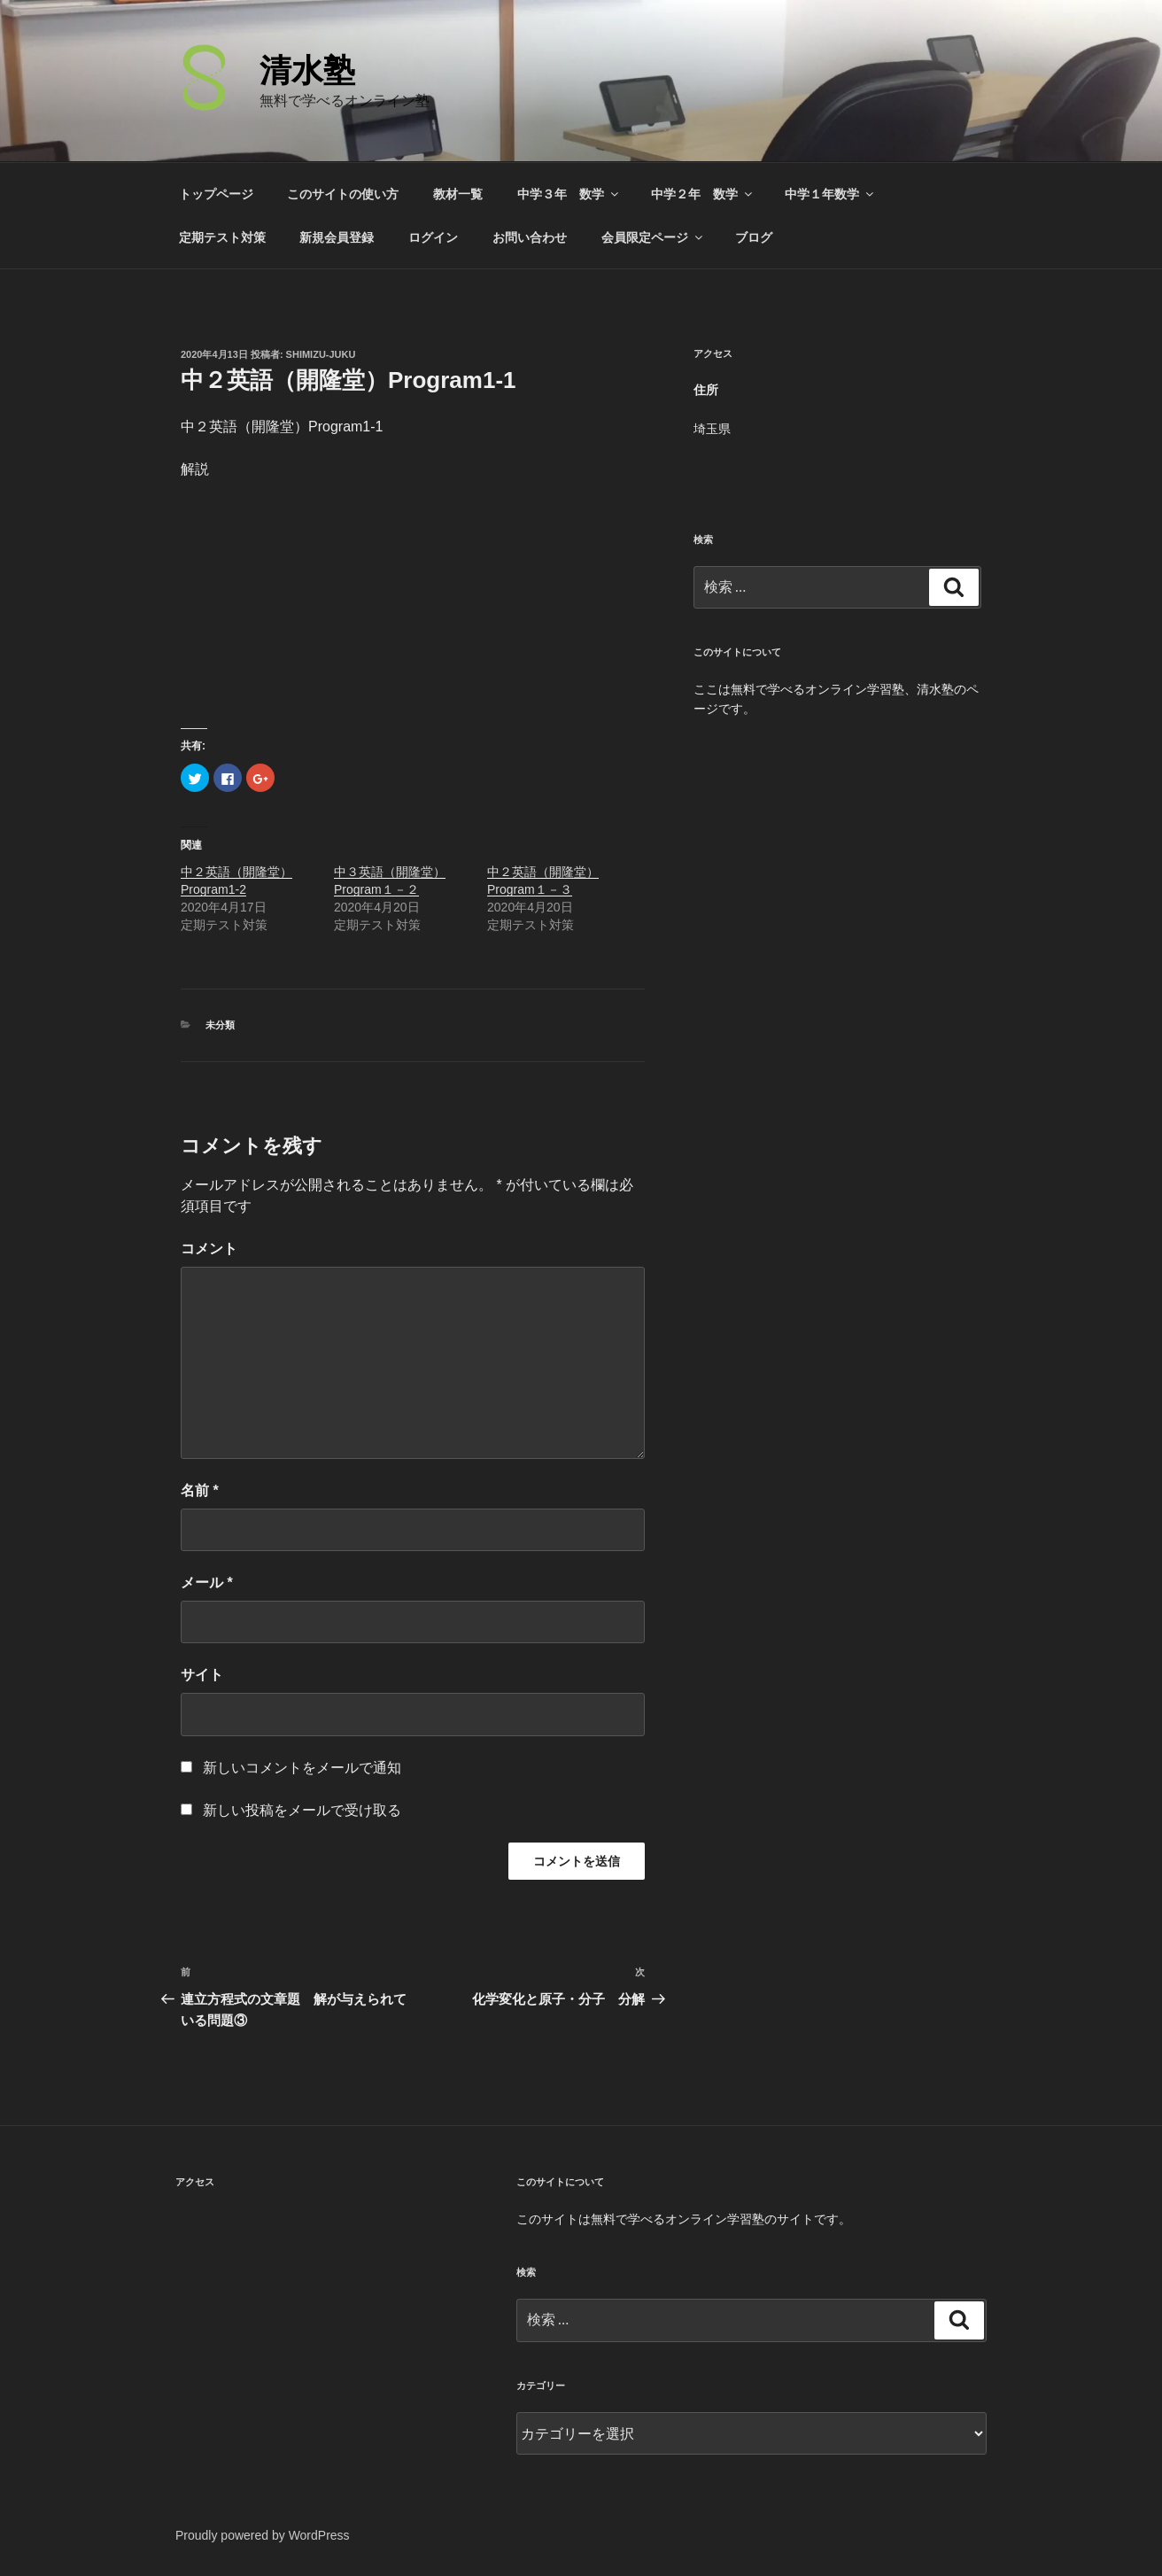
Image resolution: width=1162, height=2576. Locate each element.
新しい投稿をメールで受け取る (302, 1810)
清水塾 (307, 70)
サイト (202, 1674)
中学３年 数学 (569, 194)
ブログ (753, 237)
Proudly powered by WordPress (262, 2535)
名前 (200, 1490)
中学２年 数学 (703, 194)
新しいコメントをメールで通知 (302, 1767)
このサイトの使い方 (343, 194)
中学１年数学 (830, 194)
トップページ (216, 194)
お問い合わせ (529, 237)
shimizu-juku (321, 354)
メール (207, 1582)
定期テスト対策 (222, 237)
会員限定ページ (653, 237)
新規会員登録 (336, 237)
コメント (209, 1248)
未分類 (220, 1025)
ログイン (433, 237)
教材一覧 (458, 194)
